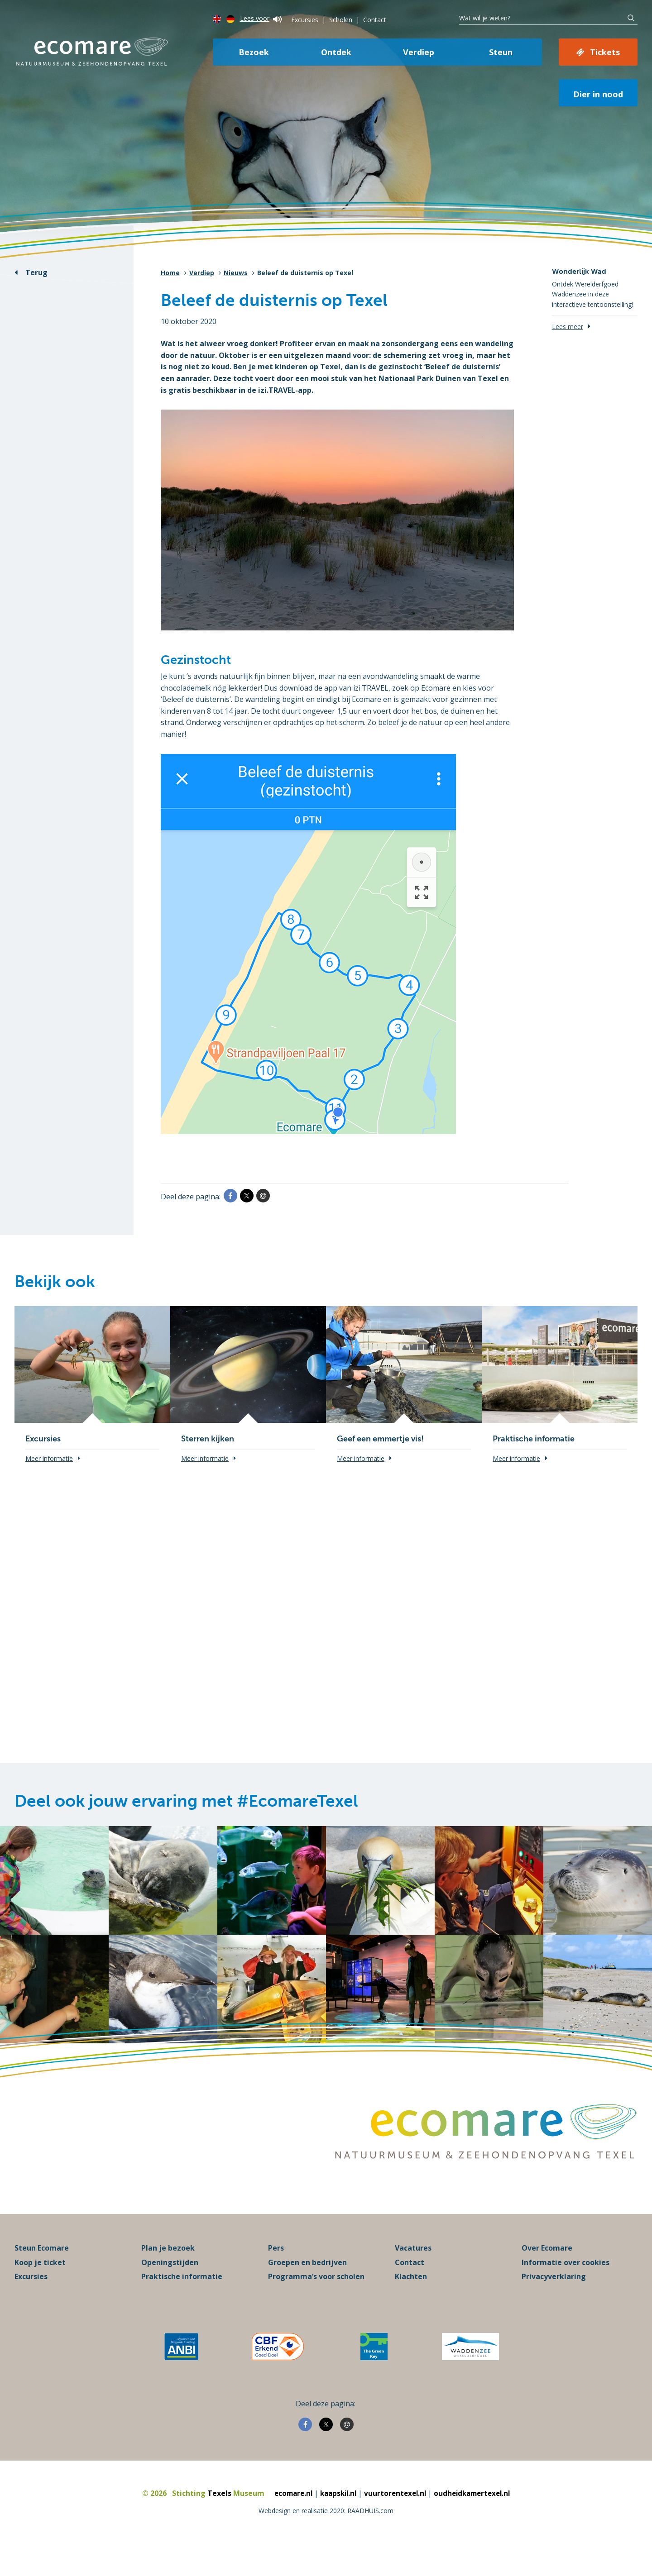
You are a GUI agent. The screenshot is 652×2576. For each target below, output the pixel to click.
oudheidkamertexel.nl (476, 2520)
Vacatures (413, 2275)
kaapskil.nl (336, 2520)
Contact (374, 19)
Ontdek (336, 52)
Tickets (605, 52)
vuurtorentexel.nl (396, 2520)
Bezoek (254, 52)
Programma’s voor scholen (316, 2304)
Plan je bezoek (168, 2275)
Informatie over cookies (565, 2290)
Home (170, 272)
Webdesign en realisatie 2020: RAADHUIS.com (326, 2537)
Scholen (340, 19)
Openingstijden (169, 2290)
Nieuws (236, 272)
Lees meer (567, 326)
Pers (276, 2275)
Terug (36, 272)
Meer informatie (49, 1458)
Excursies (304, 19)
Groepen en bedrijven (307, 2290)
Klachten (411, 2304)
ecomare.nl (288, 2520)
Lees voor (261, 18)
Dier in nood (598, 94)
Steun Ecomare (41, 2275)
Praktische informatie (181, 2304)
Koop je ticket (40, 2290)
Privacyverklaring (554, 2304)
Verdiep (418, 52)
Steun (501, 52)
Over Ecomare (547, 2275)
